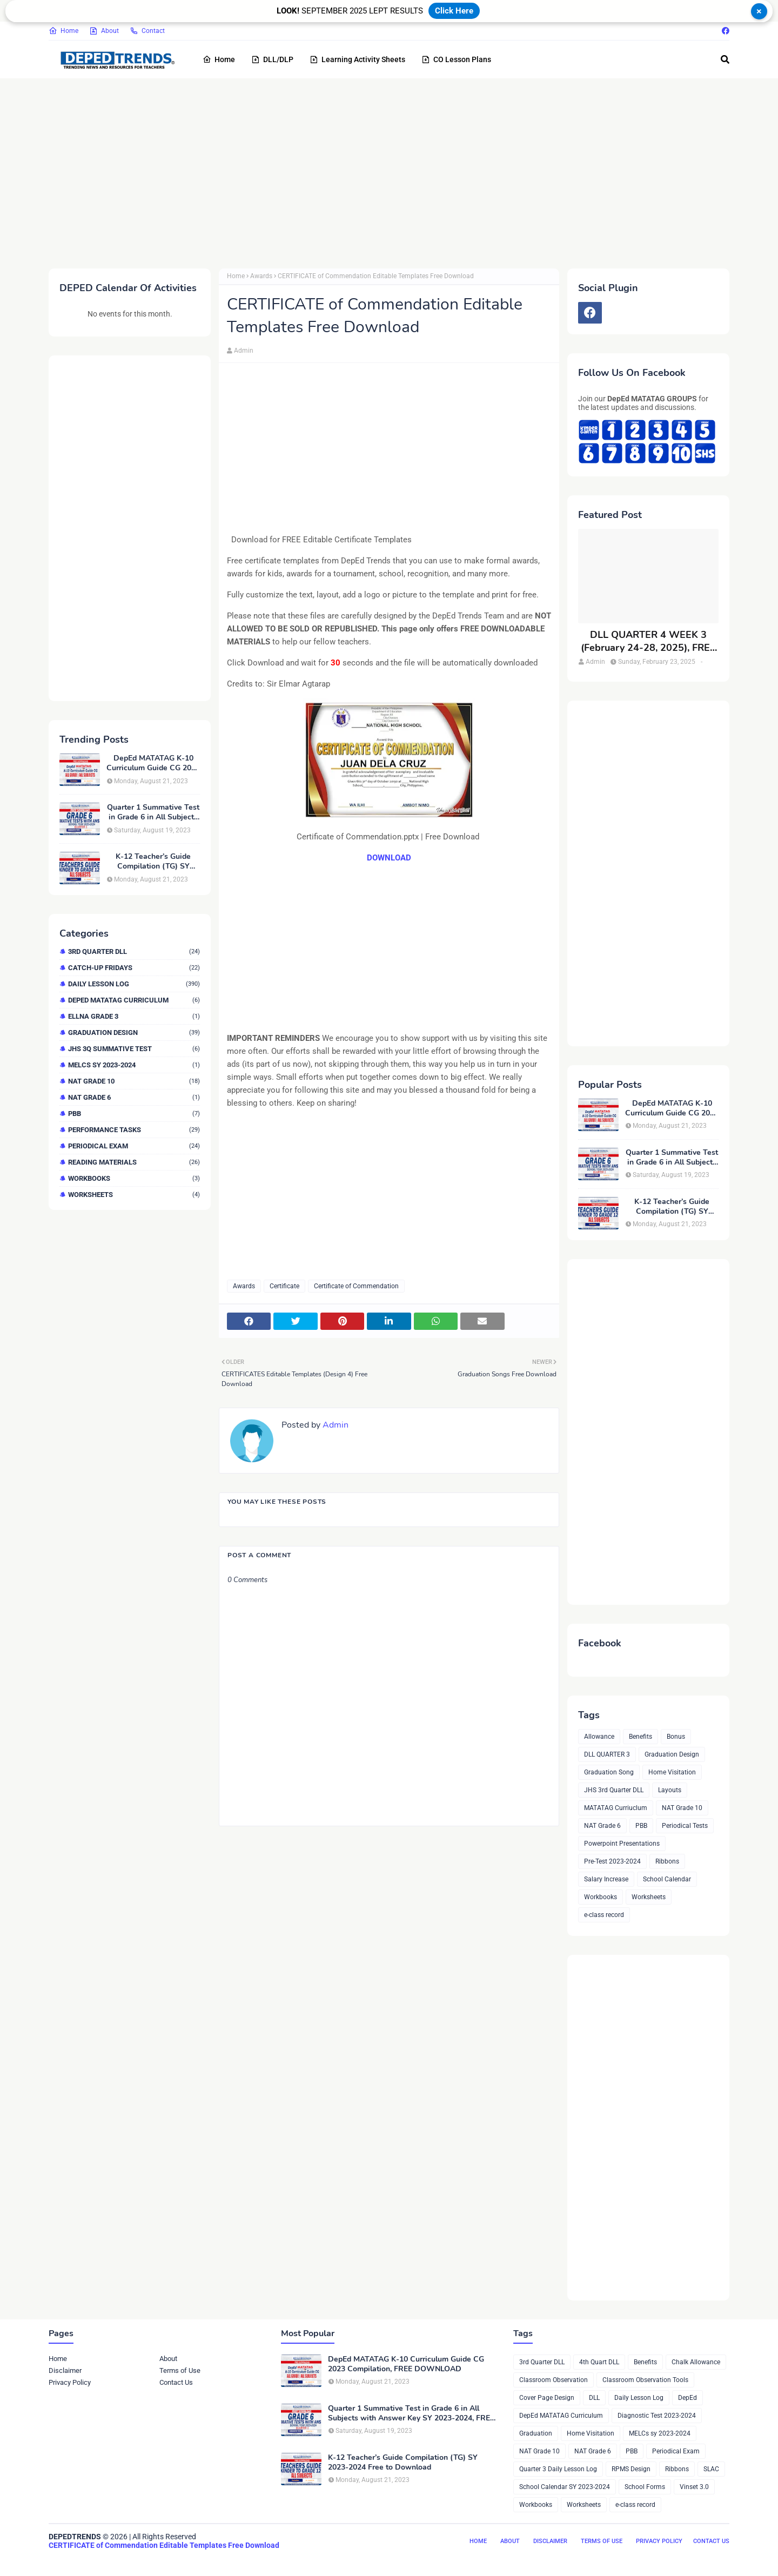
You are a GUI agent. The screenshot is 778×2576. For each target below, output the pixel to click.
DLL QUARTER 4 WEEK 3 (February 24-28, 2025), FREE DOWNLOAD (648, 641)
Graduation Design (134, 1032)
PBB (134, 1113)
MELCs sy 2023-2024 (134, 1065)
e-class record (604, 1915)
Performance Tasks (134, 1130)
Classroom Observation (553, 2380)
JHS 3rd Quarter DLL (613, 1790)
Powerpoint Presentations (622, 1843)
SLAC (711, 2469)
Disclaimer (65, 2370)
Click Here (454, 11)
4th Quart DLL (599, 2362)
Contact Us (176, 2382)
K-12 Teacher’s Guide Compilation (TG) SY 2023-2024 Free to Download (153, 861)
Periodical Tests (685, 1826)
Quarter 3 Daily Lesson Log (558, 2469)
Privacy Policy (70, 2382)
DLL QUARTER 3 (607, 1754)
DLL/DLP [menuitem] (272, 59)
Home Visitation (672, 1772)
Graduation (535, 2433)
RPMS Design (631, 2469)
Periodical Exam (134, 1146)
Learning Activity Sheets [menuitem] (357, 59)
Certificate (284, 1286)
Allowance (599, 1736)
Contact (147, 30)
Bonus (676, 1736)
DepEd (687, 2398)
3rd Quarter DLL (134, 951)
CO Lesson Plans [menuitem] (456, 59)
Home (63, 30)
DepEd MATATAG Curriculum (134, 1000)
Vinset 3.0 (694, 2487)
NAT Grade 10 (134, 1081)
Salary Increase (606, 1879)
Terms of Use (179, 2370)
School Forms (645, 2487)
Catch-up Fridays (134, 968)
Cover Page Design (546, 2398)
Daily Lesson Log (134, 984)
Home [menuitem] (219, 59)
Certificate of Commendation (356, 1286)
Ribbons (667, 1861)
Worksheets (134, 1195)
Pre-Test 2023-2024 (612, 1861)
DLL (594, 2398)
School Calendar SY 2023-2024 (564, 2487)
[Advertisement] (373, 171)
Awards (261, 276)
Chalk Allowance (696, 2362)
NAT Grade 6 (134, 1097)
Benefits (640, 1736)
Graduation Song (609, 1772)
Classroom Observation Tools (645, 2380)
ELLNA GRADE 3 (134, 1016)
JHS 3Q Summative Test (134, 1049)
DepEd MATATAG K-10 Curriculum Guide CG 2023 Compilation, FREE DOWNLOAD (153, 763)
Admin (243, 350)
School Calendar (667, 1879)
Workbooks (134, 1178)
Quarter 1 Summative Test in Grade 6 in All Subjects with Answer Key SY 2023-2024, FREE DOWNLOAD (153, 812)
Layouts (669, 1790)
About (104, 30)
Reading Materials (134, 1162)
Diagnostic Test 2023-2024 (657, 2415)
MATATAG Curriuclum (615, 1808)
